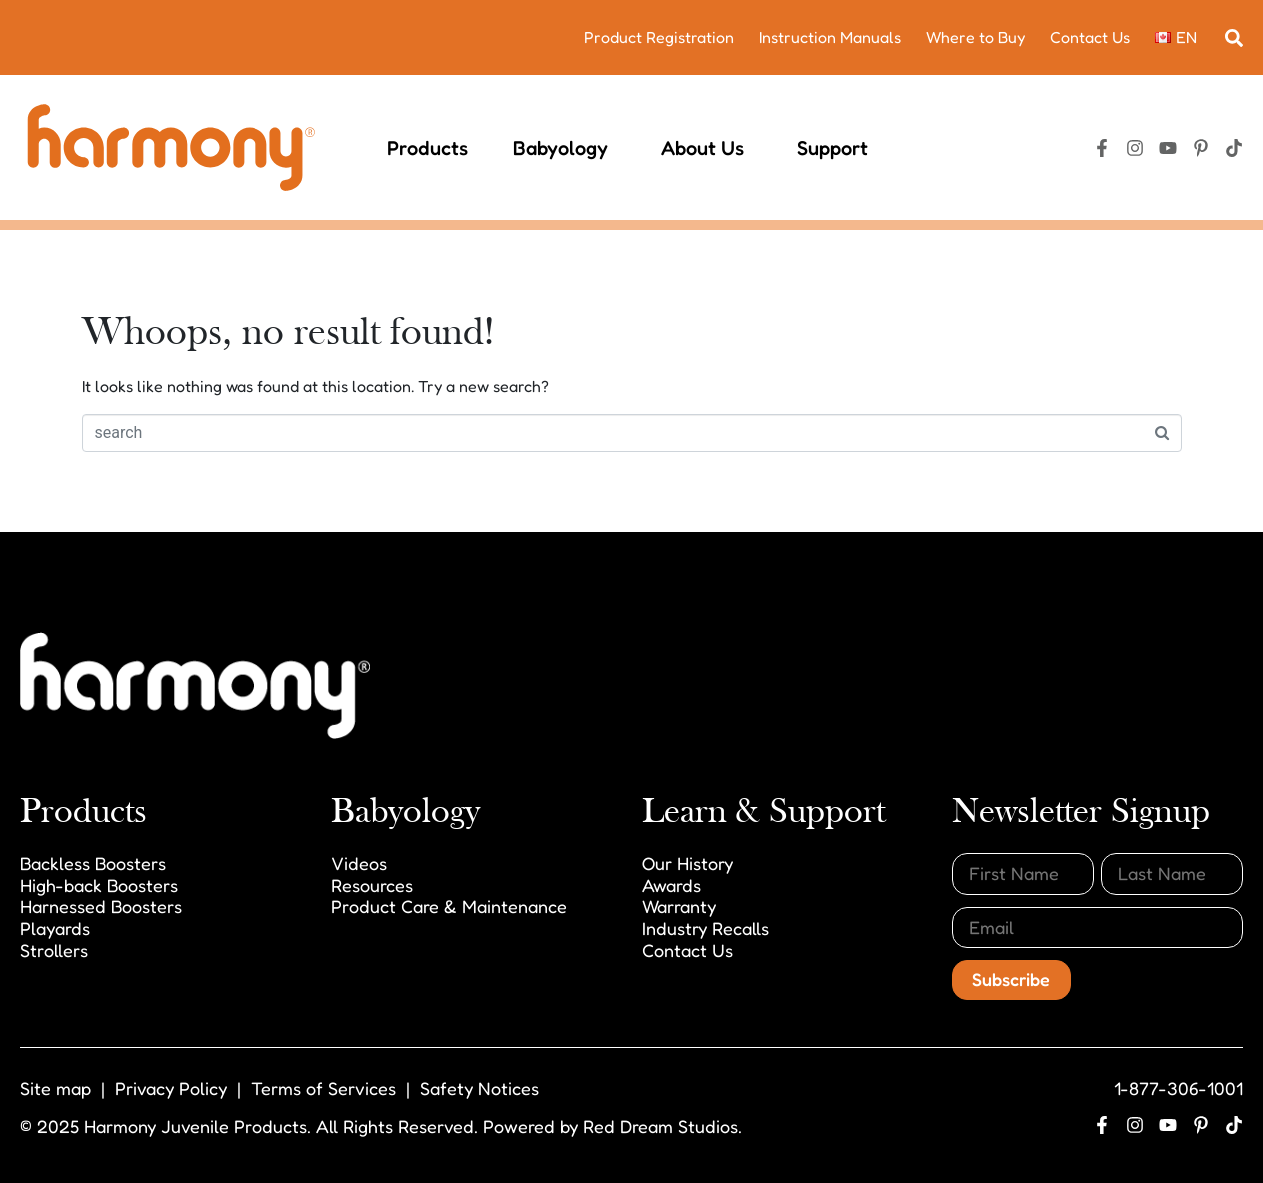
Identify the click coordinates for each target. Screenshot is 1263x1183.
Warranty (679, 906)
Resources (372, 885)
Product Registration (659, 37)
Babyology (564, 148)
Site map (55, 1088)
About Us (706, 148)
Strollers (54, 950)
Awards (671, 885)
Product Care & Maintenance (449, 906)
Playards (55, 928)
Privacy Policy (171, 1088)
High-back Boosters (99, 885)
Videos (359, 863)
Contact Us (1090, 37)
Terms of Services (323, 1088)
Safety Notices (479, 1088)
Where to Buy (975, 37)
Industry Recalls (705, 928)
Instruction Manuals (830, 37)
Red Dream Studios (660, 1126)
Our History (687, 863)
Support (836, 148)
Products (427, 148)
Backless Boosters (93, 863)
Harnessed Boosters (101, 906)
